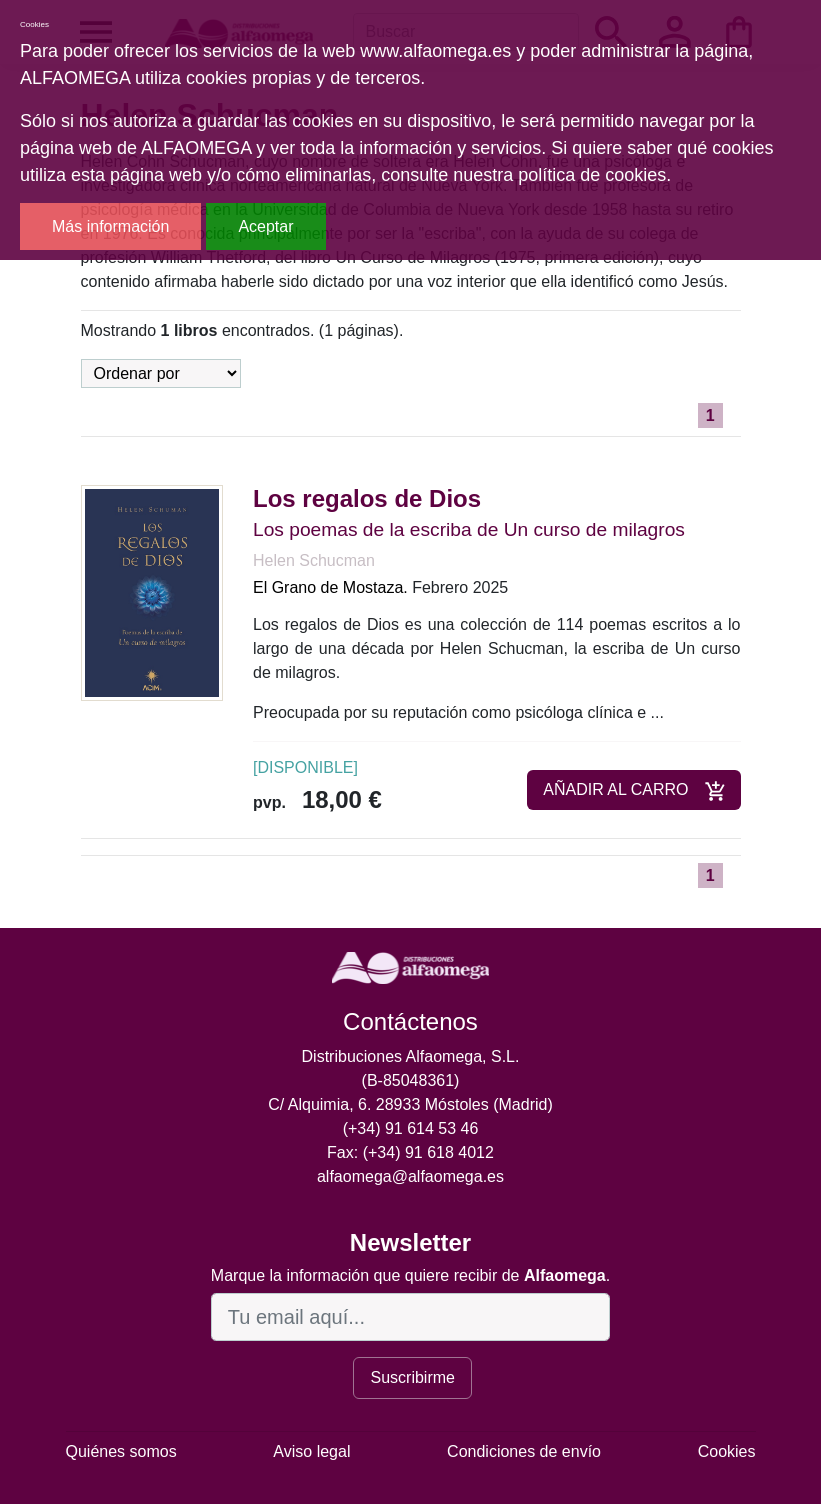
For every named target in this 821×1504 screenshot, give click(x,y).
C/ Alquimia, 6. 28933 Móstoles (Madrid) (410, 1104)
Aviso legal (311, 1451)
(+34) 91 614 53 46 (411, 1128)
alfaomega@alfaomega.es (410, 1176)
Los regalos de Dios (367, 498)
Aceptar (265, 226)
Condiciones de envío (524, 1451)
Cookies (727, 1451)
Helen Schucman (314, 560)
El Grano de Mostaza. (330, 587)
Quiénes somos (121, 1451)
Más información (110, 226)
